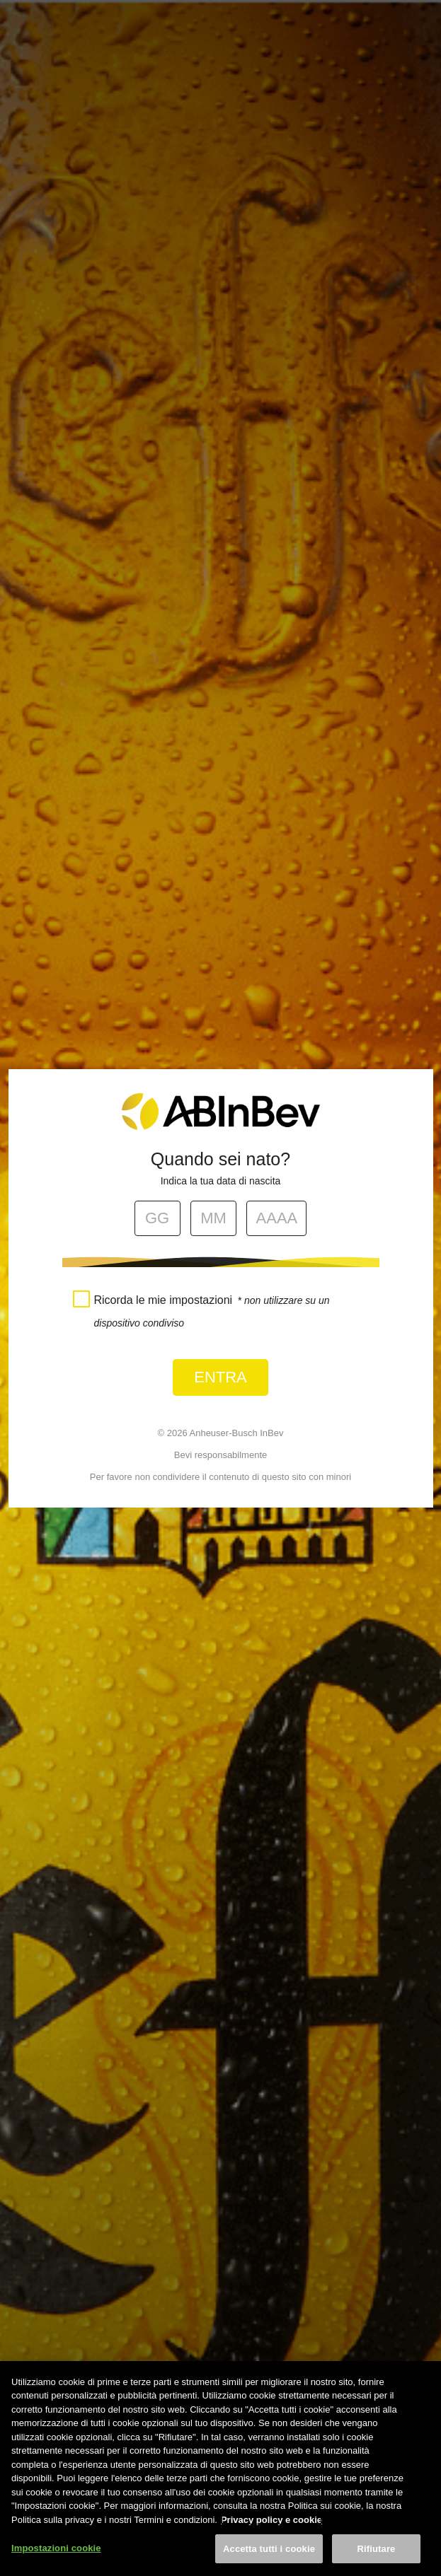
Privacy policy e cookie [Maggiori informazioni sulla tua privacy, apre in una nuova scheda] (271, 2540)
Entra (220, 1377)
